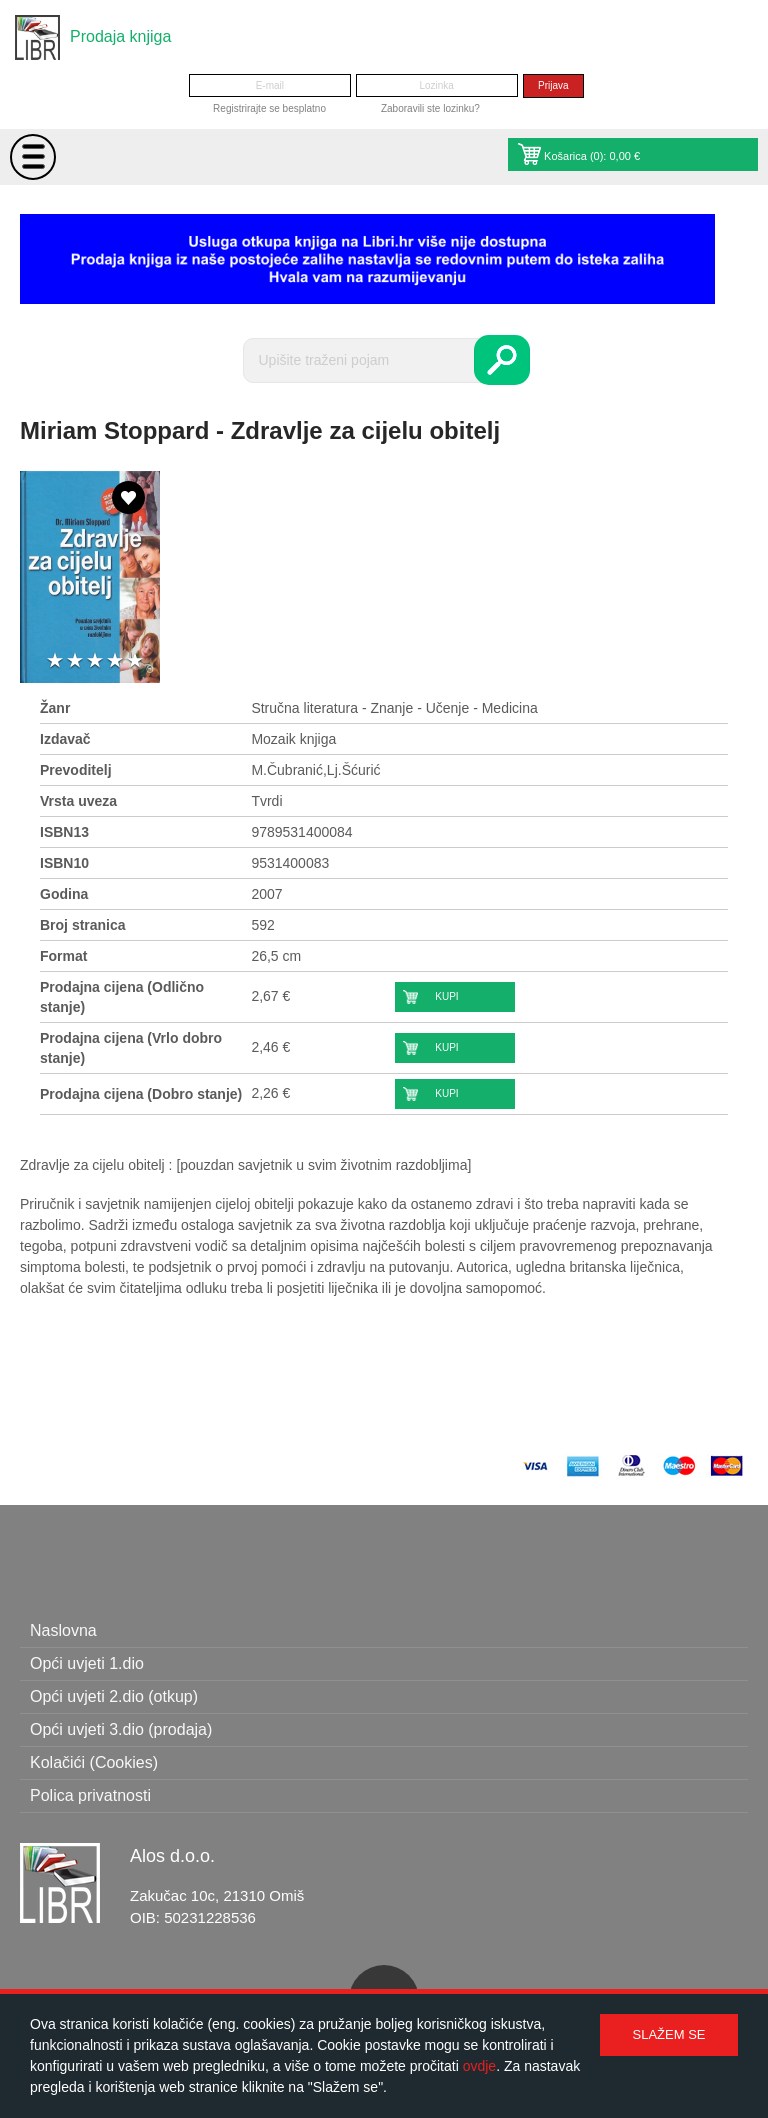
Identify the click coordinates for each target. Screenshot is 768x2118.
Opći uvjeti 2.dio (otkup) (114, 1696)
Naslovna (63, 1630)
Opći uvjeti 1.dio (87, 1663)
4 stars (115, 661)
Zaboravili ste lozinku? (430, 108)
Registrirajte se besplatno (269, 108)
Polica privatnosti (90, 1795)
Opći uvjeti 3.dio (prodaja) (121, 1729)
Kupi (446, 996)
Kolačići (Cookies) (94, 1762)
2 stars (75, 661)
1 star (55, 661)
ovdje (479, 2066)
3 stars (95, 661)
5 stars (135, 661)
